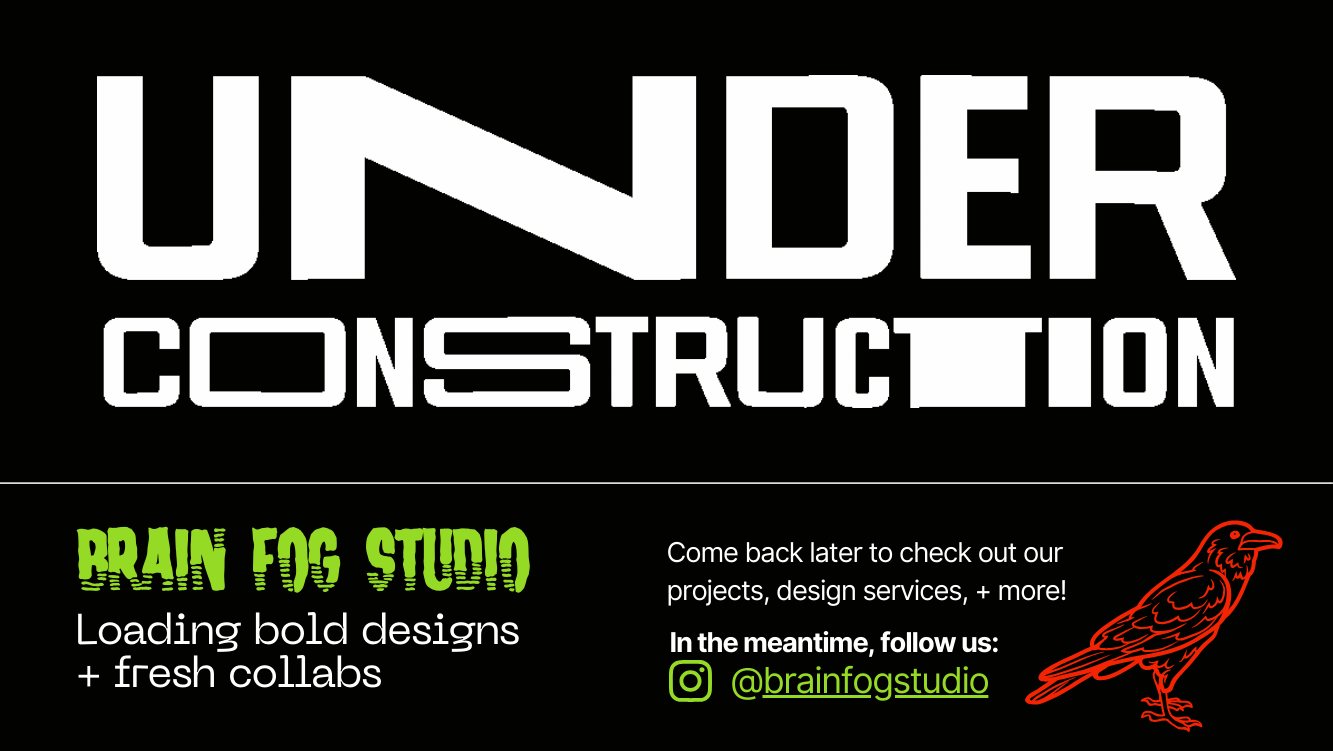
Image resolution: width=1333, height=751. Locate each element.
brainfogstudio (875, 681)
